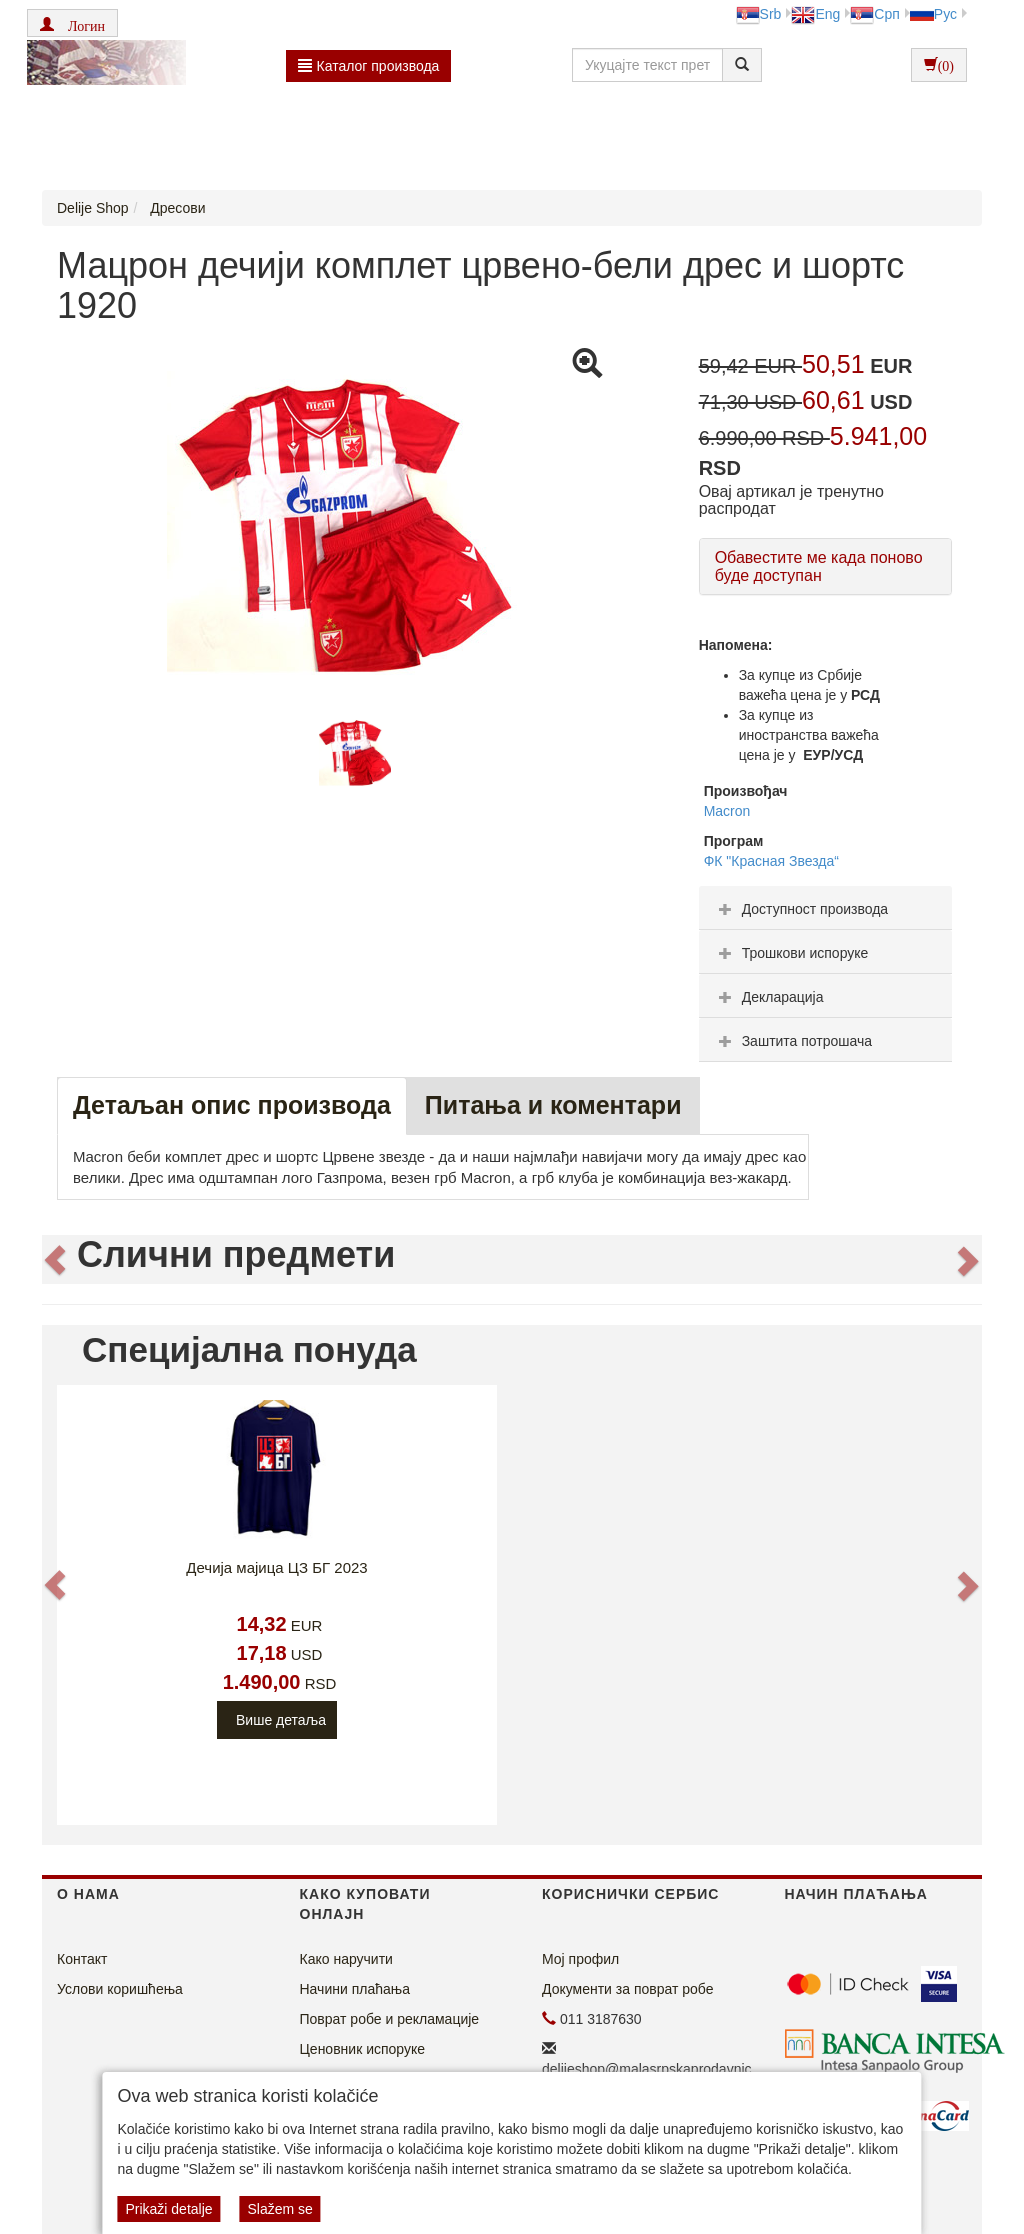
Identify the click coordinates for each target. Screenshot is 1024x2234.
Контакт (82, 1959)
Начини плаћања (355, 1989)
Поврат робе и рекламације (390, 2019)
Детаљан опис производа (232, 1105)
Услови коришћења (120, 1989)
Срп (874, 14)
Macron (727, 811)
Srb (759, 14)
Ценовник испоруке (363, 2049)
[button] (72, 23)
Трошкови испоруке (791, 953)
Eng (815, 14)
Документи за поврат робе (628, 1989)
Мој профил (580, 1959)
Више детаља (281, 1720)
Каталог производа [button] (369, 66)
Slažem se (279, 2209)
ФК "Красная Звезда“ (771, 861)
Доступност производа (801, 909)
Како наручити (346, 1959)
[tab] (825, 908)
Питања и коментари (553, 1105)
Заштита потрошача (793, 1041)
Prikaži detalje (168, 2209)
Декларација (769, 997)
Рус (933, 14)
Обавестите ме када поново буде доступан (819, 566)
